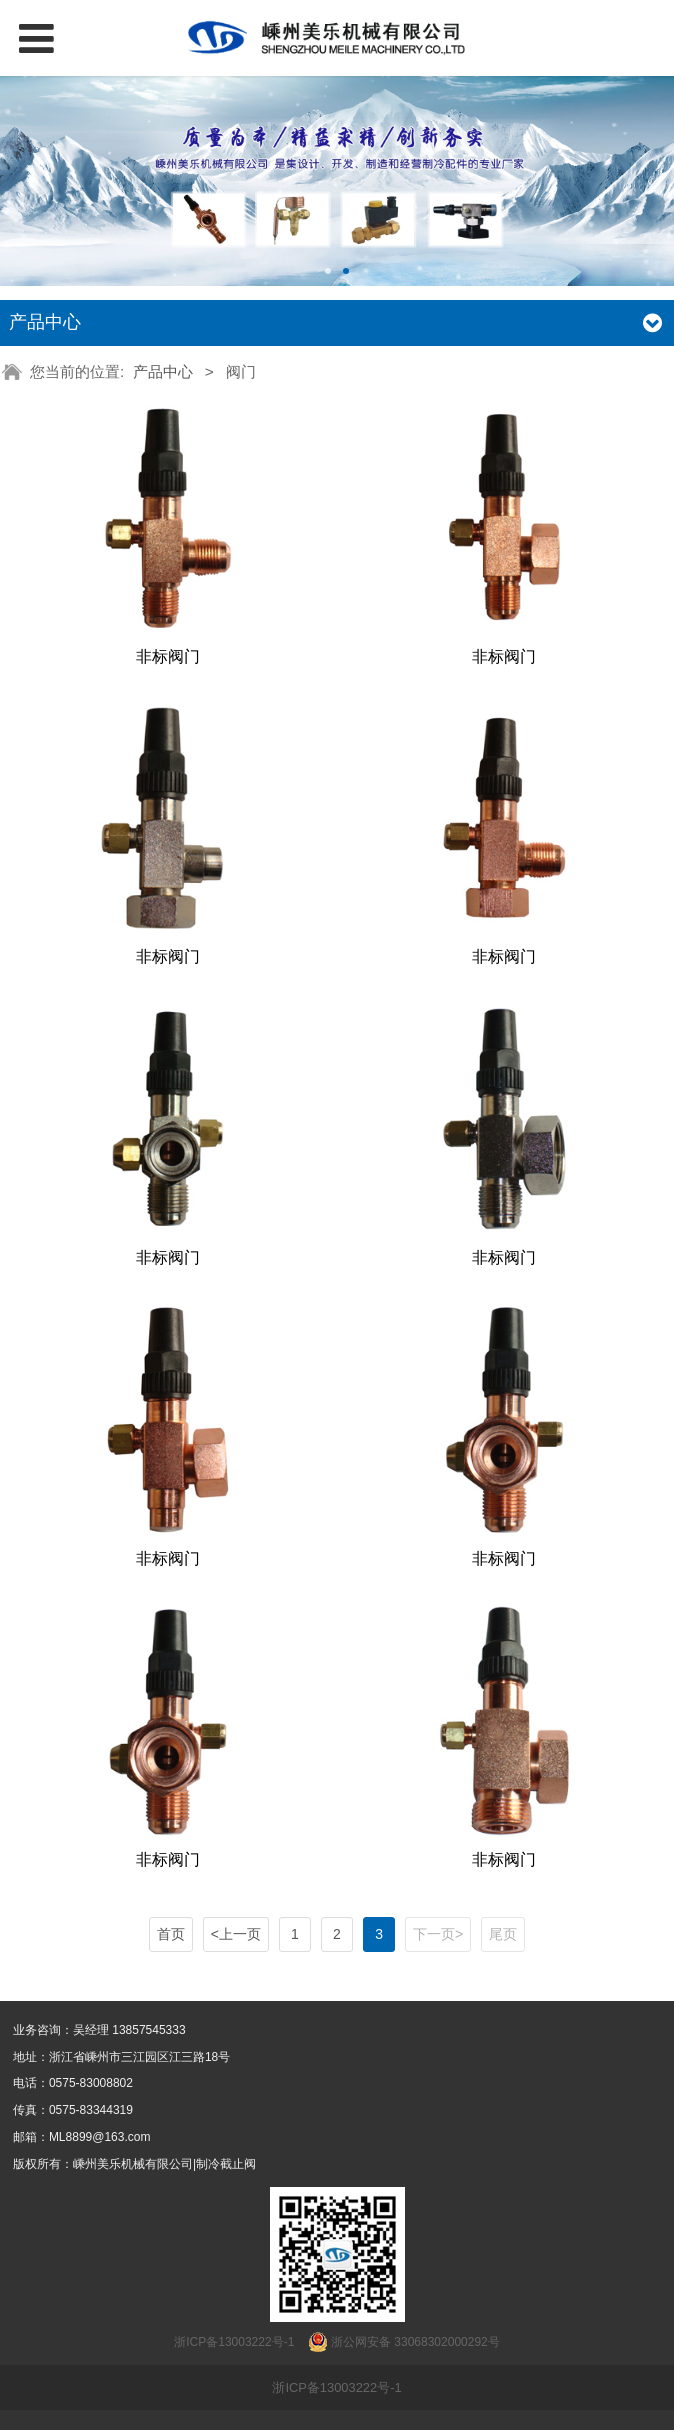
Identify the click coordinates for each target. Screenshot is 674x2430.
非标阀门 (168, 656)
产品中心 (163, 371)
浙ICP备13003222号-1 (336, 2387)
